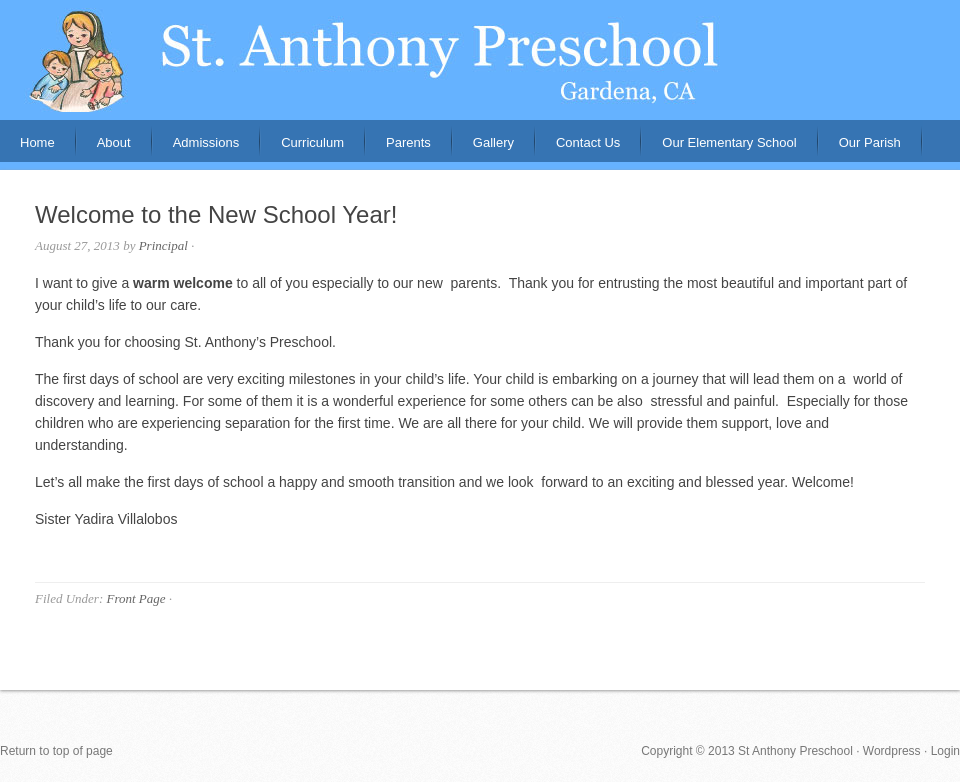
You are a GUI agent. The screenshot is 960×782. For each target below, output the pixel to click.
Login (945, 751)
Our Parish (870, 142)
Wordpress (892, 751)
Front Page (135, 598)
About (104, 148)
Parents (398, 148)
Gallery (493, 142)
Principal (163, 245)
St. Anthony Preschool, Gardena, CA (480, 60)
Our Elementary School (729, 142)
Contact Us (588, 142)
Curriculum (312, 142)
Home (37, 142)
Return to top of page (56, 751)
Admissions (196, 148)
